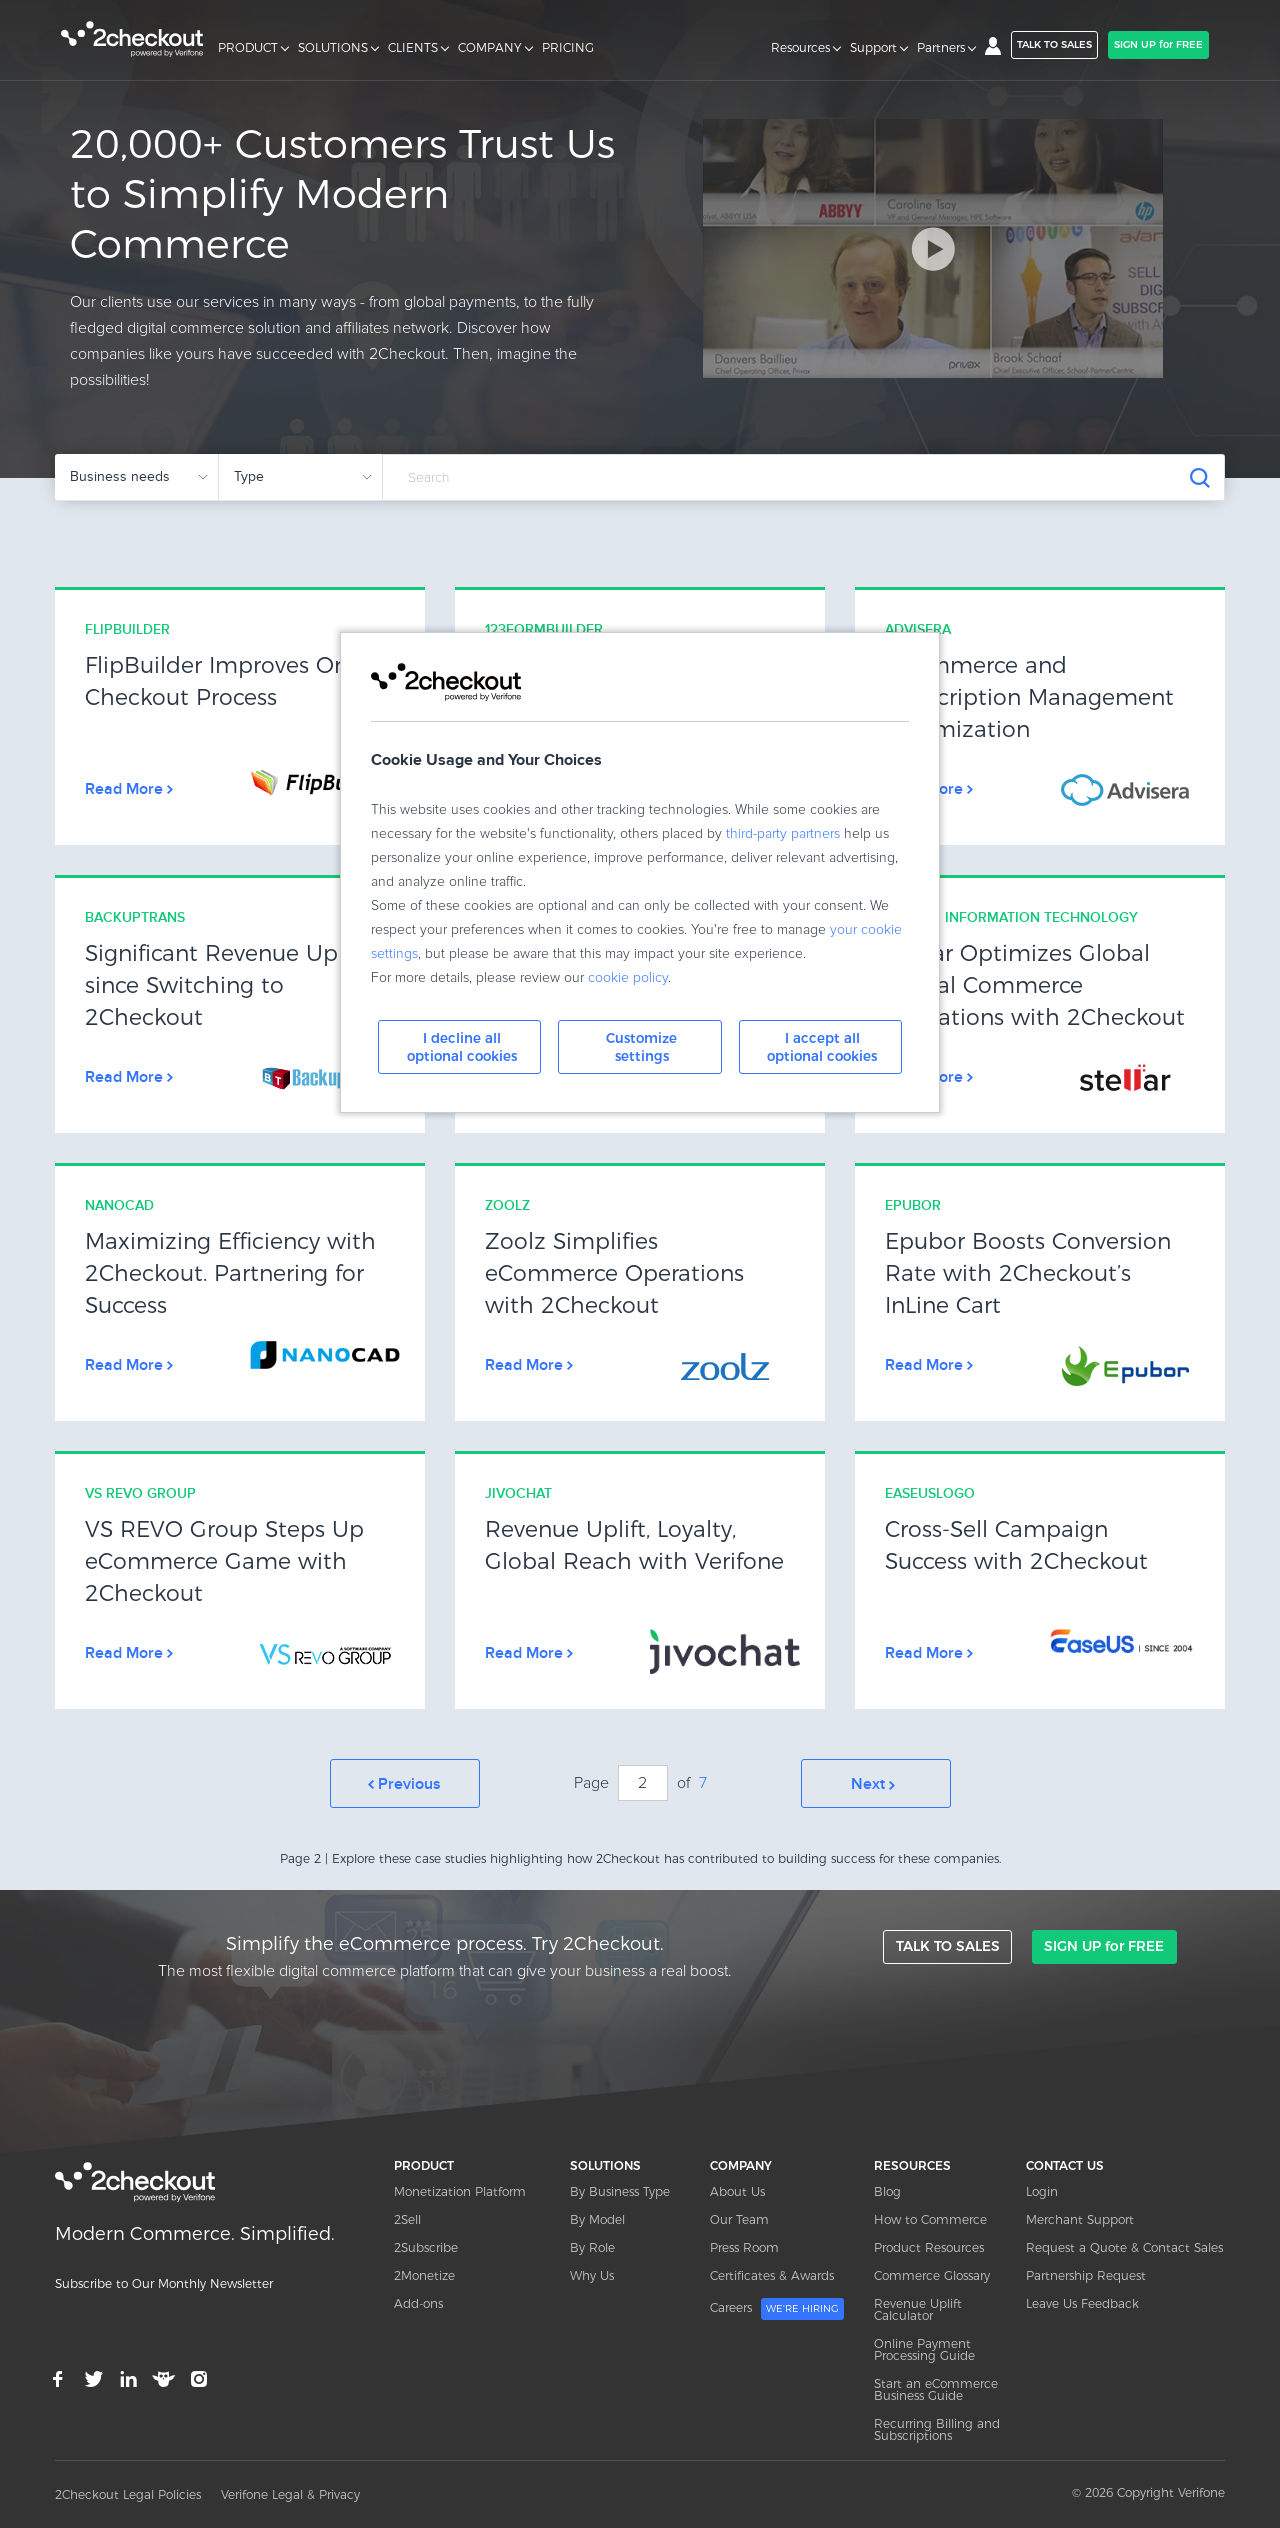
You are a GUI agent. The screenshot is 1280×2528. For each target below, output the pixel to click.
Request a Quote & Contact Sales (1124, 2246)
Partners (941, 48)
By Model (597, 2218)
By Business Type (620, 2190)
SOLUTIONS (333, 48)
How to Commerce (930, 2218)
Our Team (739, 2218)
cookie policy (628, 978)
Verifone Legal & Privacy (290, 2493)
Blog (887, 2190)
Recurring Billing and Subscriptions (937, 2428)
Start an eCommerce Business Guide (936, 2388)
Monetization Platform (460, 2190)
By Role (592, 2246)
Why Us (592, 2274)
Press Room (744, 2246)
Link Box (240, 717)
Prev (405, 1783)
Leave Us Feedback (1082, 2302)
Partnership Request (1086, 2274)
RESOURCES (912, 2164)
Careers (777, 2308)
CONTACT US (1065, 2164)
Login (1042, 2190)
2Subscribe (426, 2246)
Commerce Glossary (932, 2274)
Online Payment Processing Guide (924, 2348)
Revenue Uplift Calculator (918, 2308)
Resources (800, 48)
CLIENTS (413, 48)
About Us (737, 2190)
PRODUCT (248, 48)
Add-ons (418, 2302)
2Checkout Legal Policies (128, 2493)
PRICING (568, 48)
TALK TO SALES (1054, 44)
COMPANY (490, 48)
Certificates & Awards (772, 2274)
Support (873, 48)
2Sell (407, 2218)
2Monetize (424, 2274)
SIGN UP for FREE (1158, 44)
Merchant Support (1080, 2218)
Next (876, 1783)
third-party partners (783, 834)
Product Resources (929, 2246)
